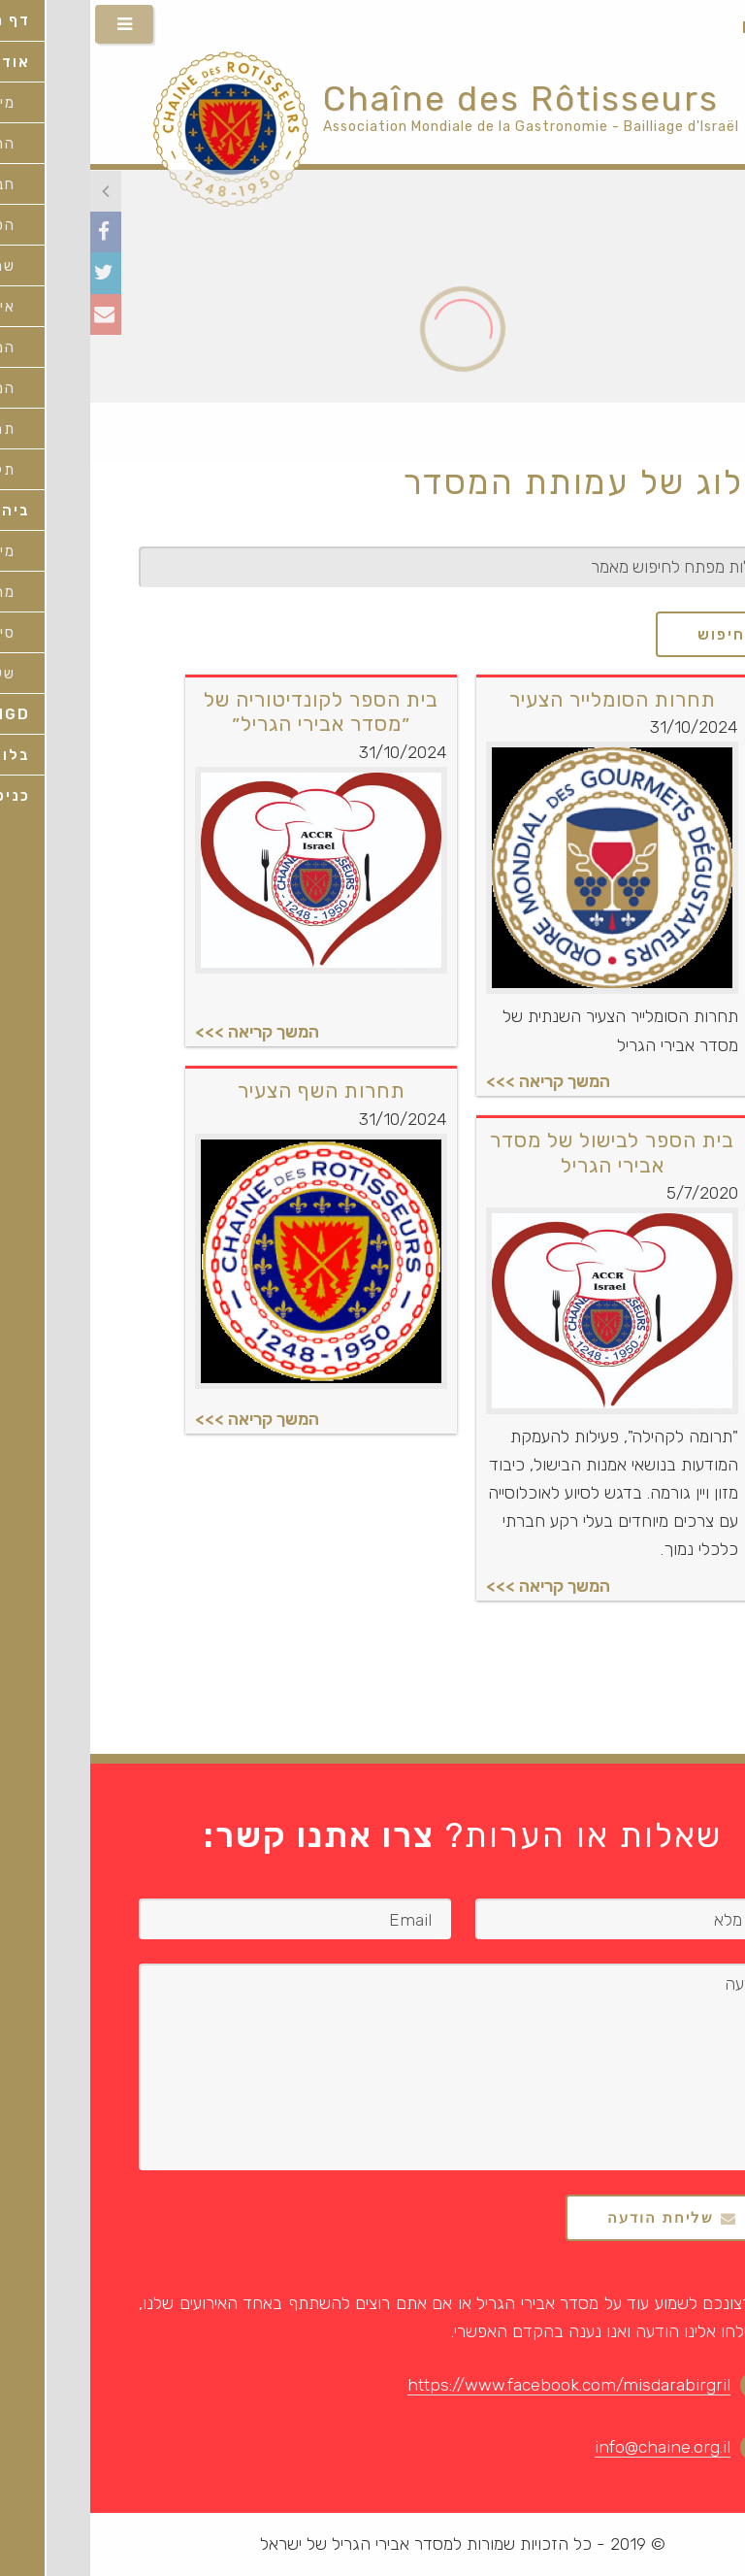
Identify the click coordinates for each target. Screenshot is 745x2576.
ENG (718, 27)
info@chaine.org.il (572, 2447)
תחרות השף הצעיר (231, 1090)
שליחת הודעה (570, 2217)
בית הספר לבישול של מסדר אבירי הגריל (522, 1152)
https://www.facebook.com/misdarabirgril (478, 2384)
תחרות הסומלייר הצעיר (522, 699)
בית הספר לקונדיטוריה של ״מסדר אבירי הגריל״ (230, 711)
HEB (669, 27)
